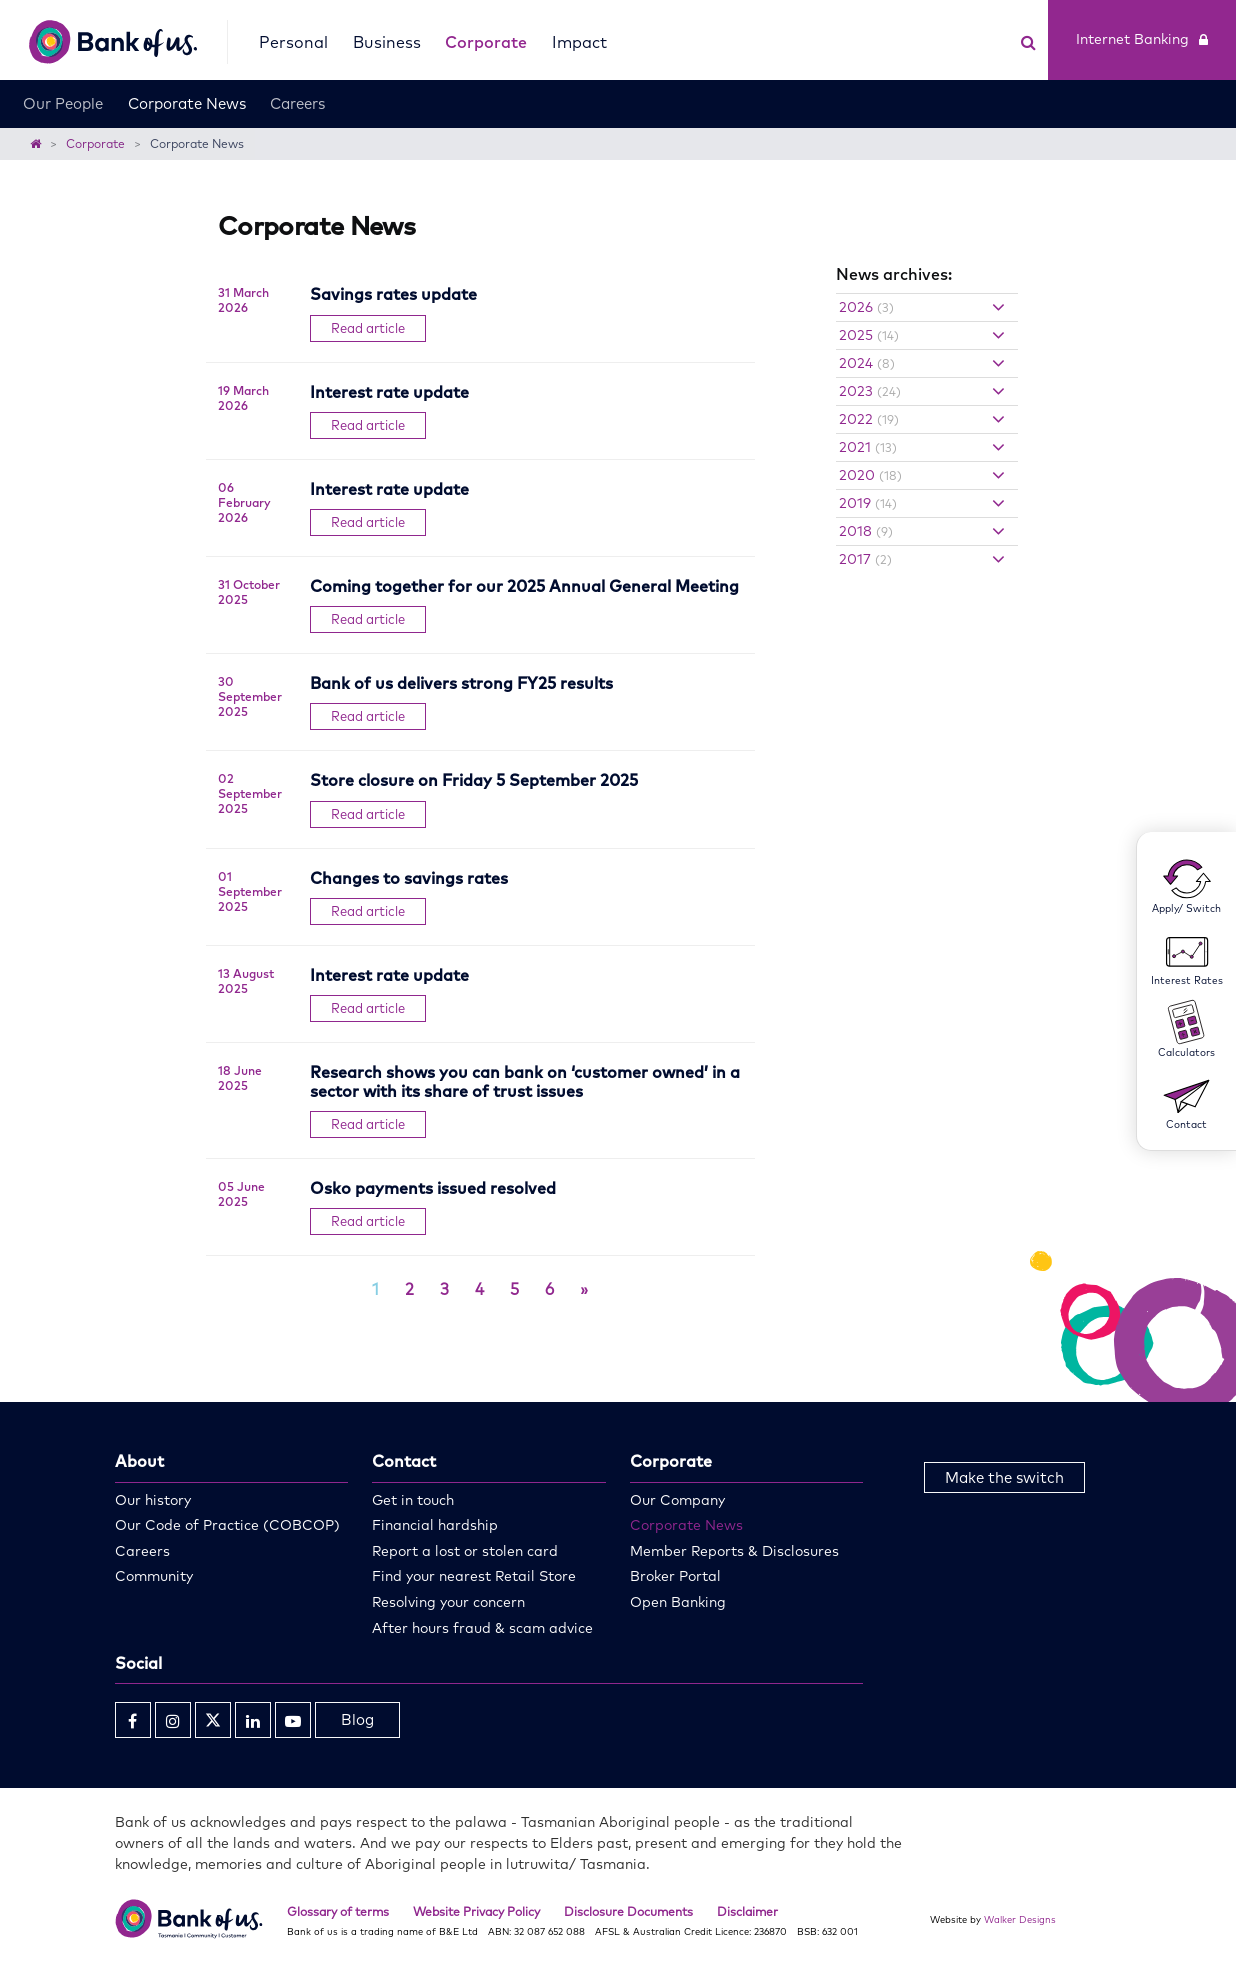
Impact (579, 42)
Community (154, 1576)
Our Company (677, 1500)
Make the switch (1004, 1477)
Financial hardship (435, 1525)
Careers (297, 103)
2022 (869, 419)
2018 (866, 531)
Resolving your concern (448, 1602)
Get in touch (413, 1500)
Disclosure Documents (628, 1911)
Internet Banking (1142, 39)
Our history (153, 1500)
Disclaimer (747, 1911)
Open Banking (678, 1602)
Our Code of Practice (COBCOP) (227, 1525)
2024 (867, 363)
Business (387, 42)
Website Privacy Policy (476, 1911)
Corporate (486, 42)
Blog (357, 1719)
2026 (866, 307)
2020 (870, 475)
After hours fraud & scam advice (482, 1628)
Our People (63, 103)
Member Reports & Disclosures (734, 1551)
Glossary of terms (338, 1911)
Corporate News (187, 103)
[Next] (584, 1289)
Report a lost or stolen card (465, 1551)
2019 (868, 503)
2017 (865, 559)
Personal (293, 42)
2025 (869, 335)
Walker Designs (1020, 1919)
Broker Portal (675, 1576)
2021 (868, 447)
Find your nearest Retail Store (474, 1576)
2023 (870, 391)
